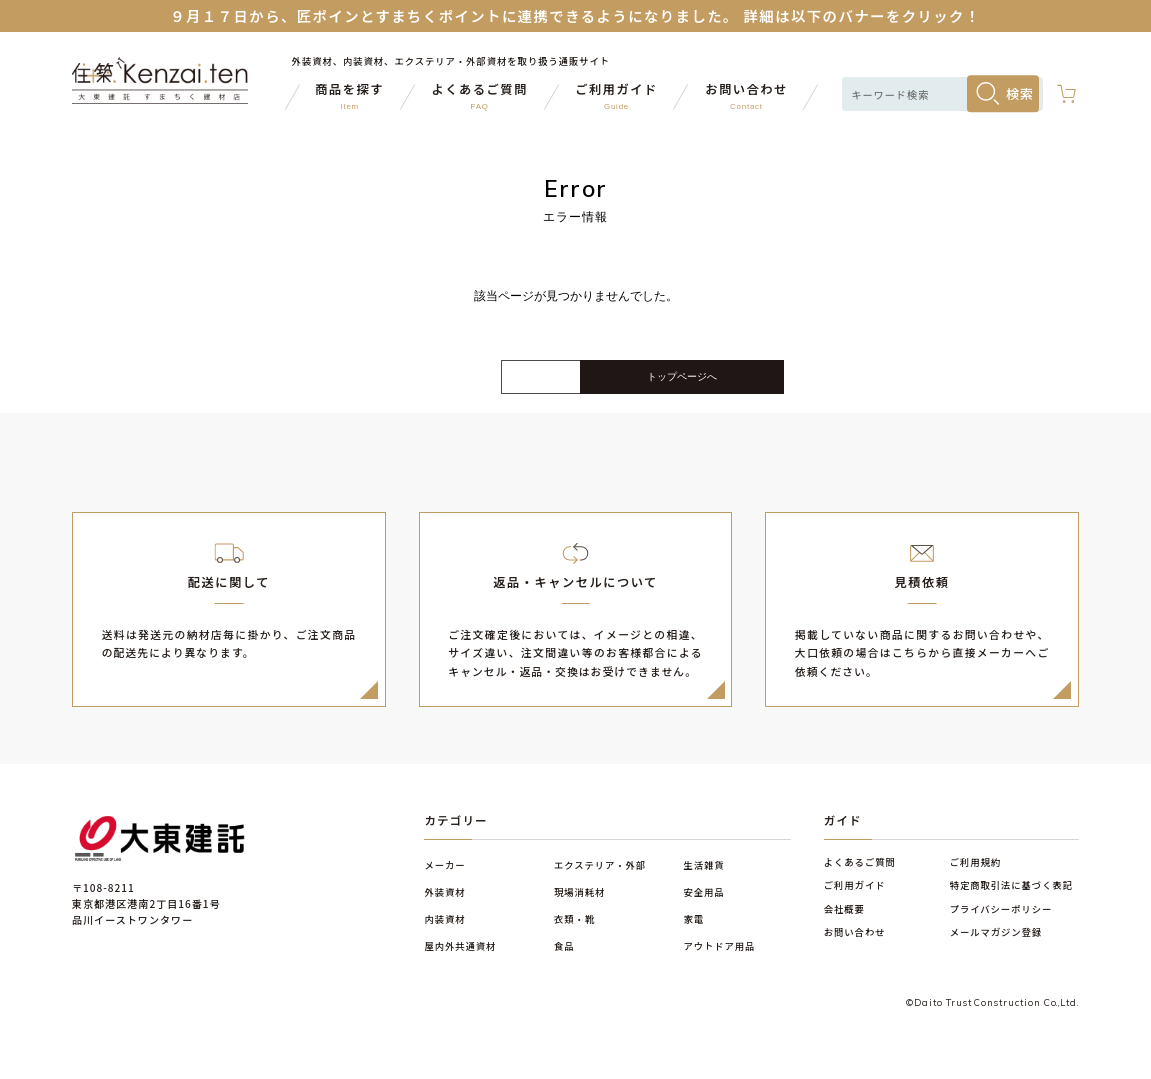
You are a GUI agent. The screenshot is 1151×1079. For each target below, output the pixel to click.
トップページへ (733, 383)
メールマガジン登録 (996, 946)
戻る (417, 384)
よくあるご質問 (860, 876)
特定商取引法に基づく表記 (1011, 899)
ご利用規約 (975, 876)
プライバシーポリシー (1001, 923)
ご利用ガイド (855, 899)
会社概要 (844, 923)
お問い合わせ (855, 946)
